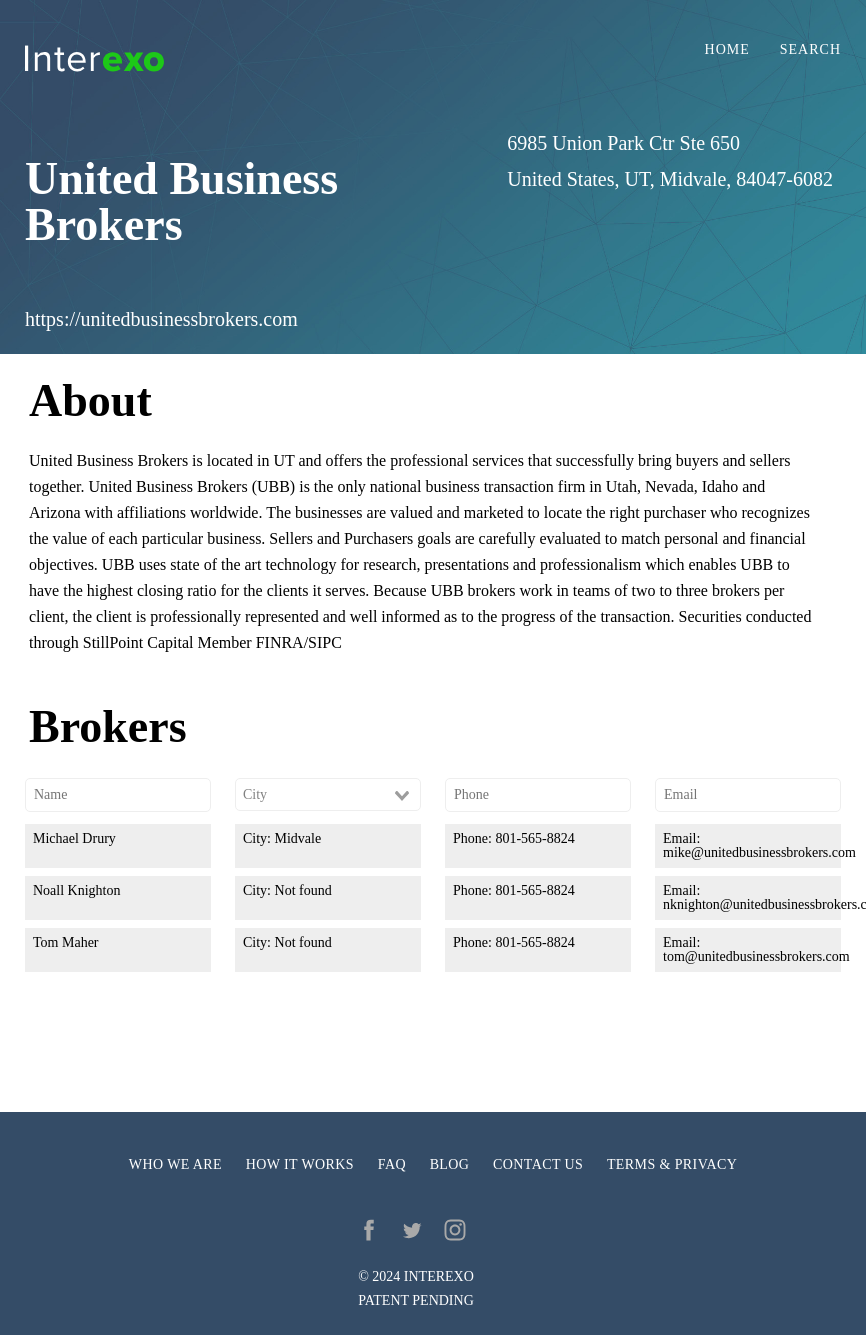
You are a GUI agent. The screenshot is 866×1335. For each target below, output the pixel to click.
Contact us (538, 1164)
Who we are (175, 1164)
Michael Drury (74, 838)
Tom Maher (66, 942)
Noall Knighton (77, 890)
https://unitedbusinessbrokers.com (161, 319)
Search (810, 50)
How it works (300, 1164)
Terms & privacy (672, 1164)
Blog (450, 1164)
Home (727, 50)
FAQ (392, 1164)
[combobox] (328, 795)
